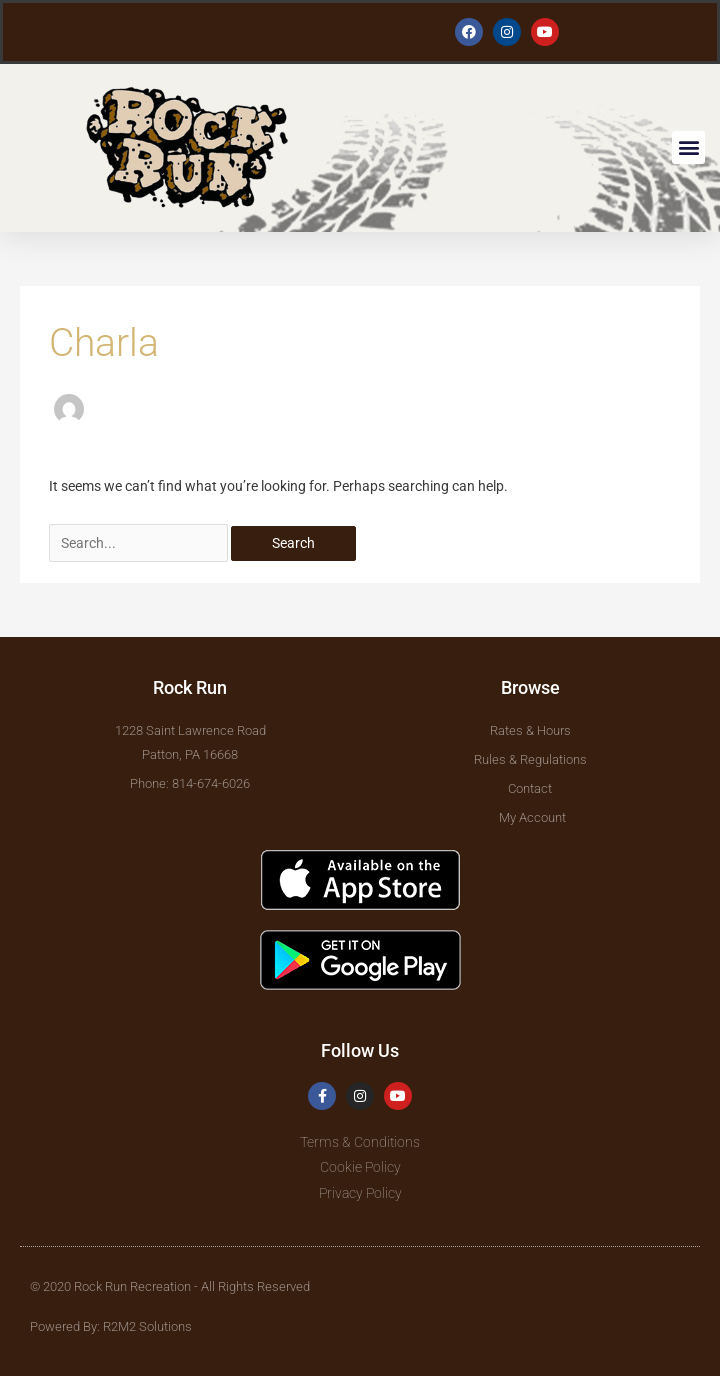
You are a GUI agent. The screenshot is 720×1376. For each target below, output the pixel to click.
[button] (688, 147)
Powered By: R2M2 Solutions (111, 1326)
